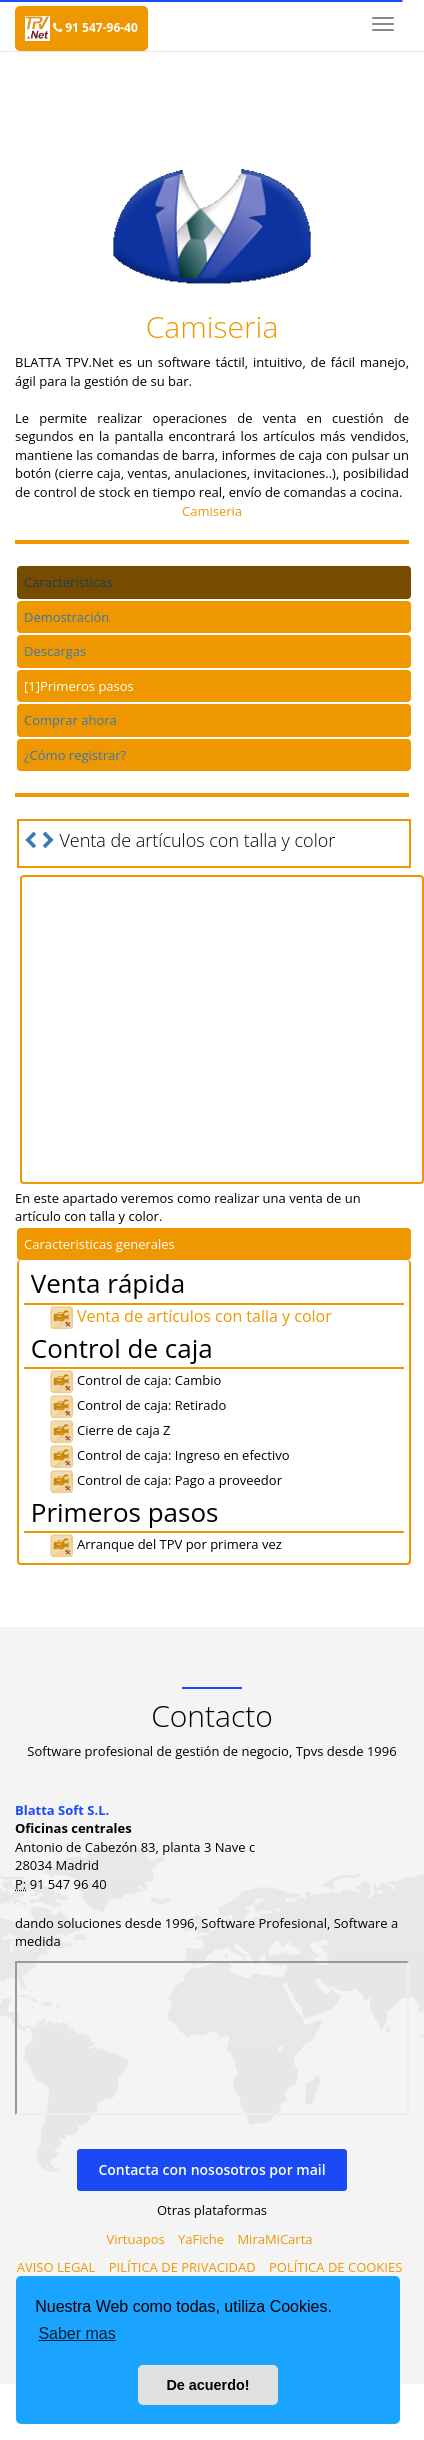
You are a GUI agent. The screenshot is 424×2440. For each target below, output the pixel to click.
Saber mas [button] (76, 2333)
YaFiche (201, 2239)
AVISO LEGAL (56, 2267)
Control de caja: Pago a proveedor (165, 1480)
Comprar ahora (70, 720)
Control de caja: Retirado (137, 1405)
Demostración (66, 617)
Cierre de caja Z (109, 1430)
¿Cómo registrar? (75, 755)
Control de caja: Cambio (135, 1380)
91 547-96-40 (95, 27)
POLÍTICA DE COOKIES (335, 2267)
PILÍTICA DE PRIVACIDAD (182, 2267)
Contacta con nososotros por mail (211, 2169)
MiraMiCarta (274, 2239)
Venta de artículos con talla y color (190, 1316)
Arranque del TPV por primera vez (165, 1544)
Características (68, 582)
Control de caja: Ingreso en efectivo (169, 1455)
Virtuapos (136, 2239)
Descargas (55, 651)
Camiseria (212, 511)
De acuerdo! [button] (207, 2385)
